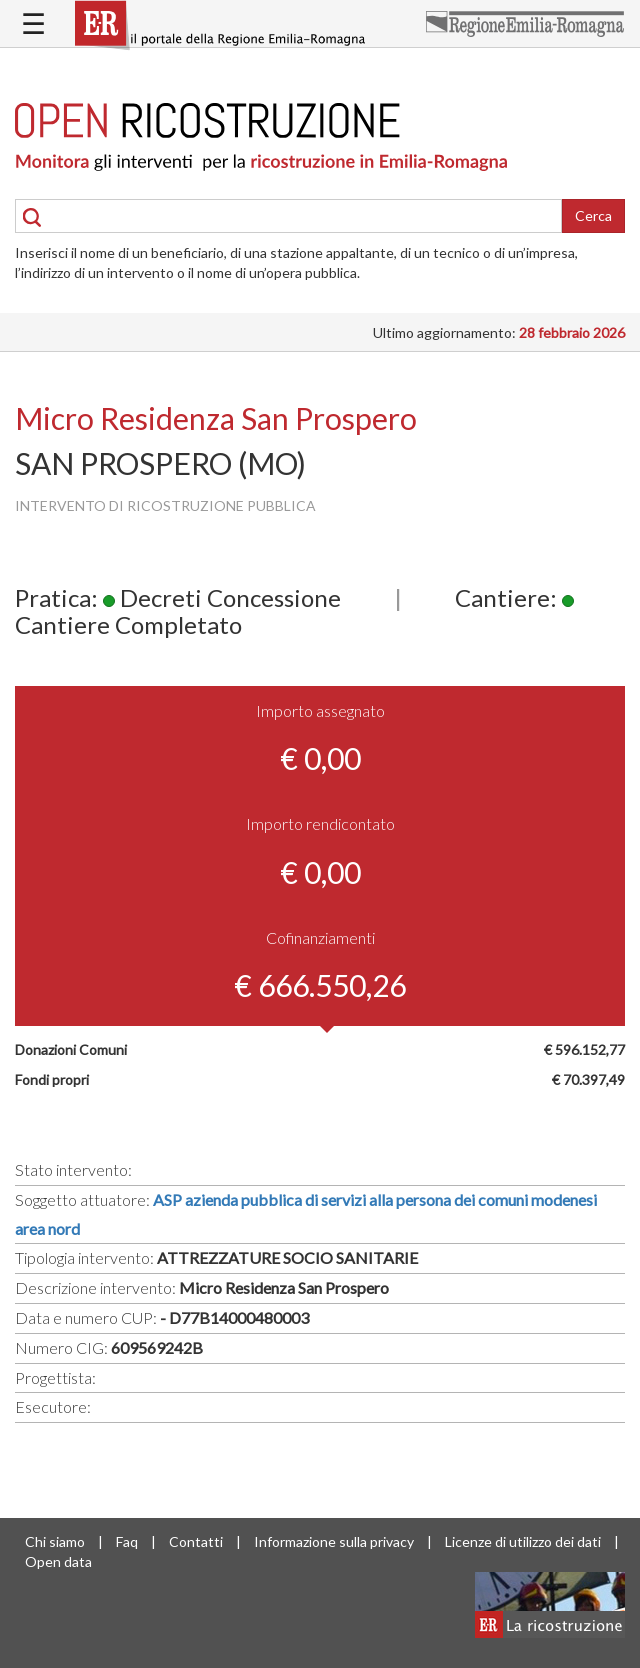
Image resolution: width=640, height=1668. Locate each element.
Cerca (593, 215)
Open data (58, 1561)
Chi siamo (55, 1541)
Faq (127, 1541)
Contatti (196, 1541)
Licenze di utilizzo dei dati (523, 1541)
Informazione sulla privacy (334, 1541)
